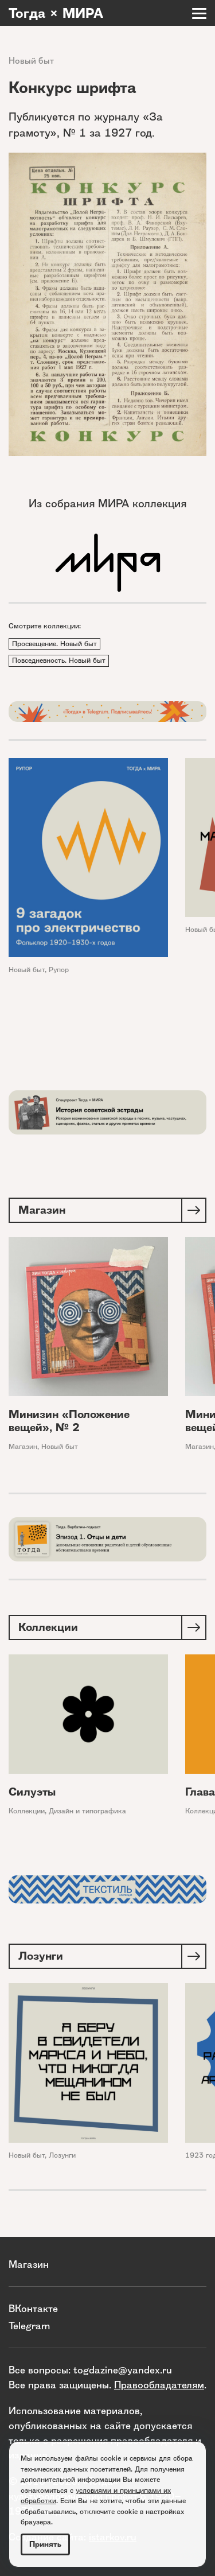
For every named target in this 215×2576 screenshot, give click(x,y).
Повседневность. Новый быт (58, 660)
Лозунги (62, 2154)
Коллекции (27, 1811)
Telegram (29, 2325)
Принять (45, 2544)
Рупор (59, 969)
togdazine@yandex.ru (122, 2369)
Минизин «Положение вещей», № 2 (69, 1420)
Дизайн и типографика (87, 1811)
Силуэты (32, 1792)
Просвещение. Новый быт (54, 643)
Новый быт (31, 61)
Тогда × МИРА (56, 13)
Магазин (23, 1446)
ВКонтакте (33, 2308)
